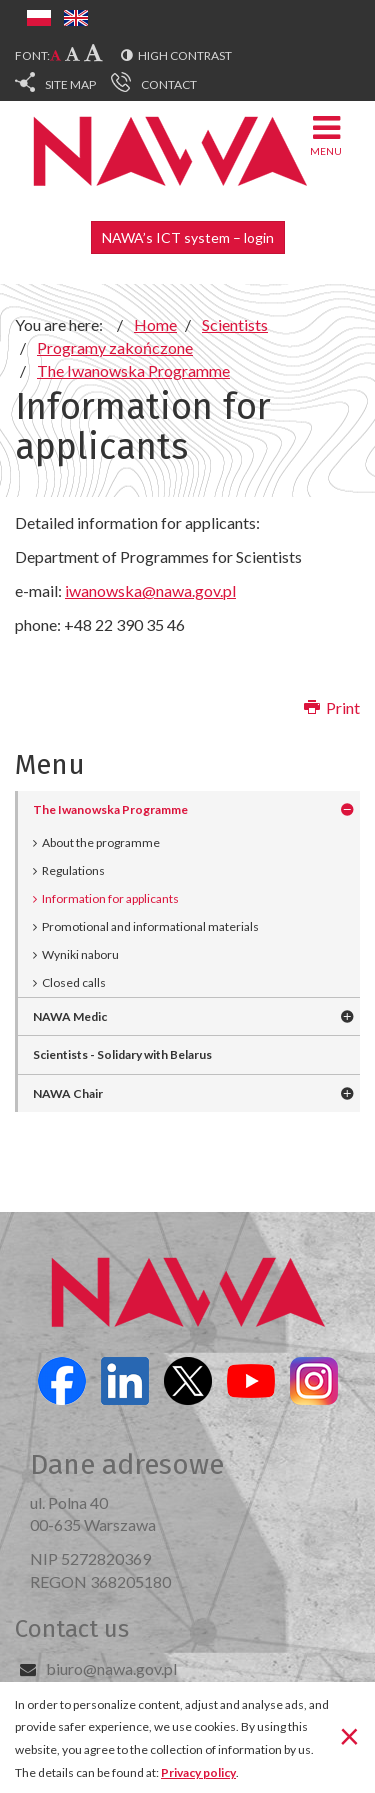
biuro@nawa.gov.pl (111, 1668)
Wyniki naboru (80, 954)
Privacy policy (198, 1772)
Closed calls (74, 982)
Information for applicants (110, 898)
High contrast (185, 55)
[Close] (349, 1736)
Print (332, 707)
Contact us (72, 1629)
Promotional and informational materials (150, 926)
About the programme (101, 842)
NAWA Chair (68, 1093)
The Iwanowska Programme (110, 809)
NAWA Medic (70, 1016)
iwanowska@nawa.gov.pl (150, 590)
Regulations (73, 870)
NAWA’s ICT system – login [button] (188, 237)
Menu (326, 134)
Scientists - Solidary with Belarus (122, 1054)
